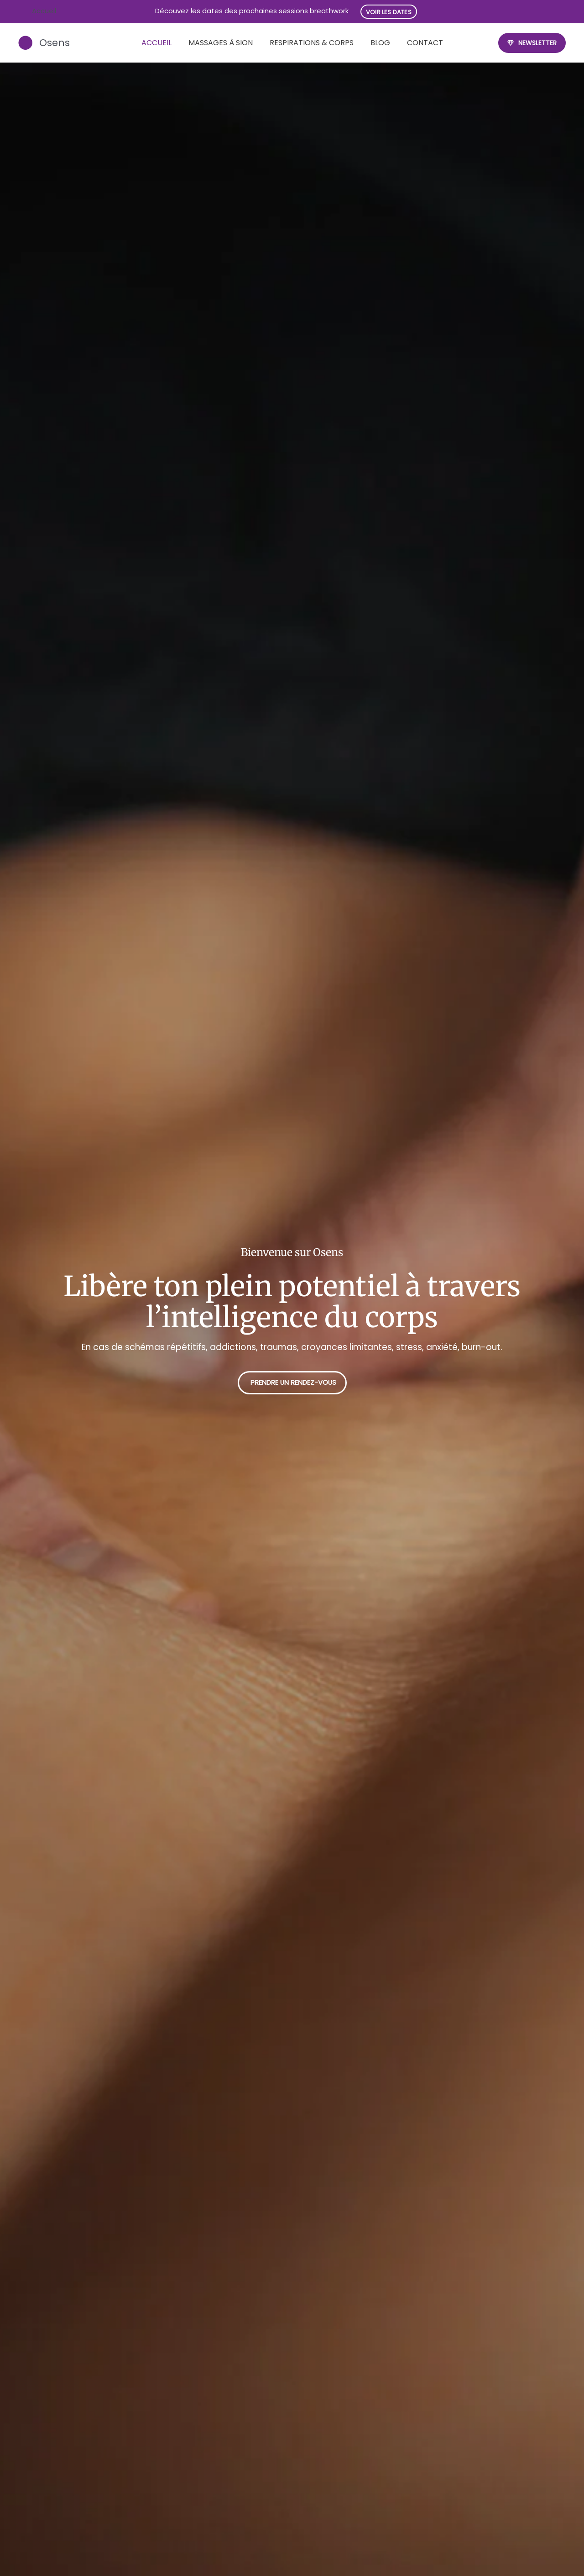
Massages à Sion (220, 42)
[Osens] (25, 43)
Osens (56, 43)
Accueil (156, 42)
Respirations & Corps (312, 42)
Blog (380, 42)
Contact (425, 42)
